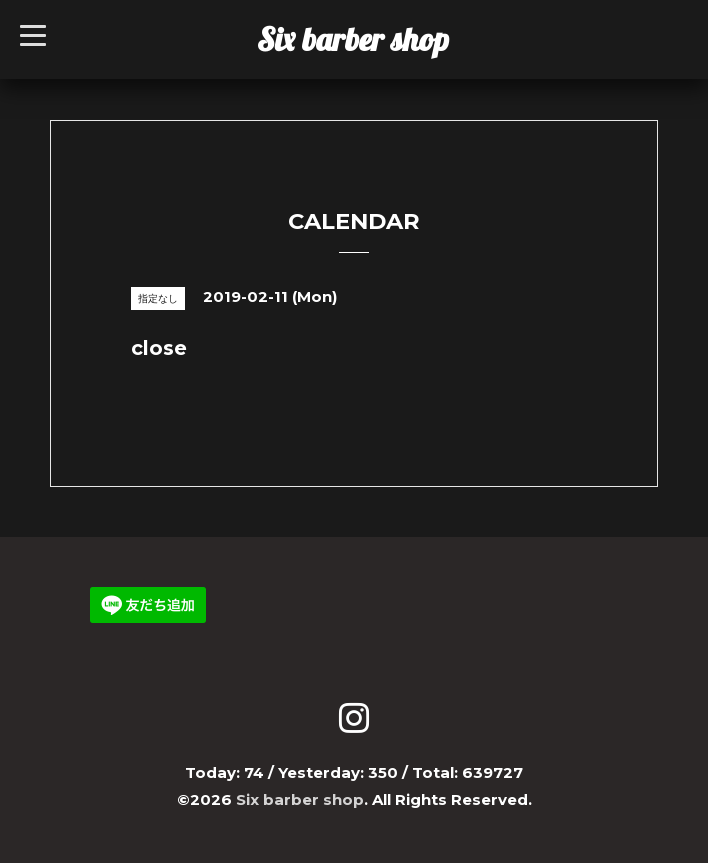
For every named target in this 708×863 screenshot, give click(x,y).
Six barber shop (353, 39)
